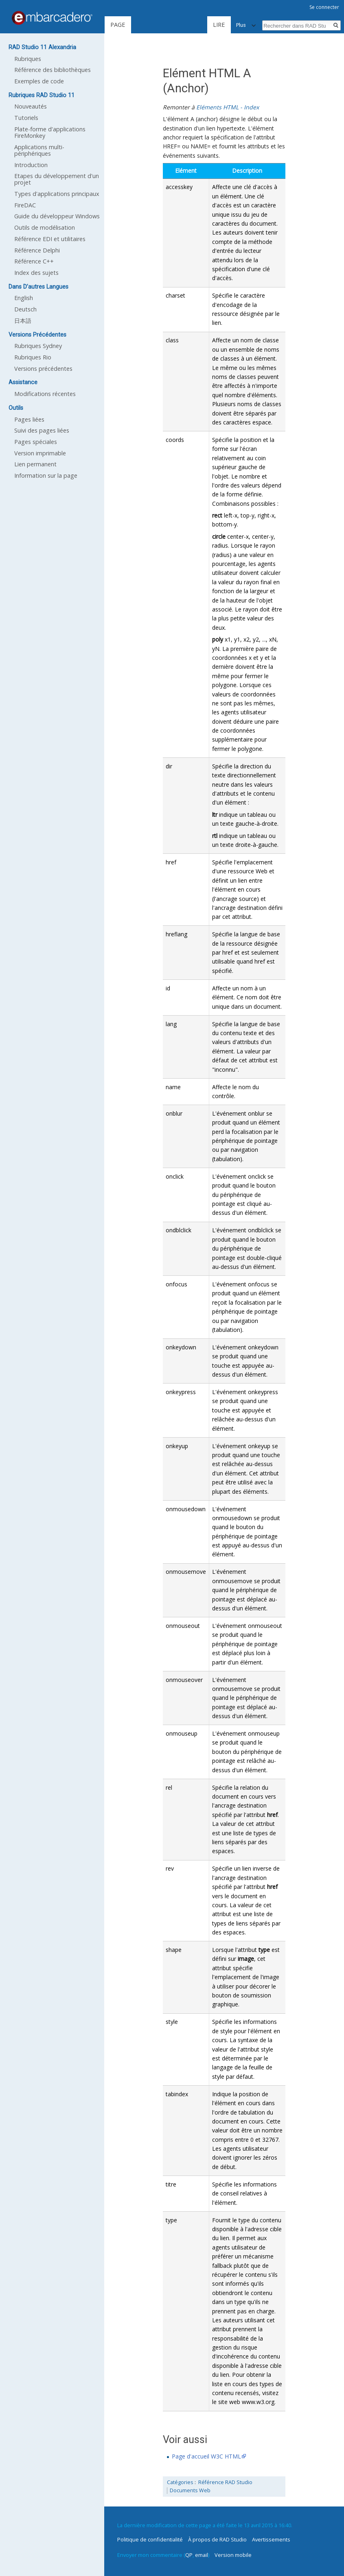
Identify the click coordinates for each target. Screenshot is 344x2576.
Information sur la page (45, 475)
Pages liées (29, 419)
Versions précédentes (43, 368)
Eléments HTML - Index (227, 107)
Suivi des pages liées (41, 430)
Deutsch (25, 309)
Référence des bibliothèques (52, 70)
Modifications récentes (45, 394)
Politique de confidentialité (150, 2539)
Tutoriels (26, 118)
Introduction (31, 165)
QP (189, 2555)
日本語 (22, 320)
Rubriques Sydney (38, 346)
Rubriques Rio (32, 357)
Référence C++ (34, 261)
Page (117, 24)
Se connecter (324, 7)
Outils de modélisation (44, 227)
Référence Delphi (37, 250)
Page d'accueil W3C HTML (206, 2456)
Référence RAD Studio (225, 2482)
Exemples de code (39, 81)
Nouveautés (30, 106)
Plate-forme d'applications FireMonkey (49, 132)
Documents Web (190, 2490)
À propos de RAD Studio (217, 2539)
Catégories (180, 2482)
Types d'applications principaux (56, 194)
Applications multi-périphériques (39, 150)
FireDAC (25, 205)
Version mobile (233, 2555)
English (23, 298)
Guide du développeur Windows (57, 216)
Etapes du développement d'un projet (56, 179)
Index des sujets (36, 272)
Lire (184, 24)
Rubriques (27, 59)
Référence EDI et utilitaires (49, 239)
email (201, 2555)
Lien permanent (35, 464)
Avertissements (271, 2539)
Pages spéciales (35, 442)
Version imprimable (40, 453)
